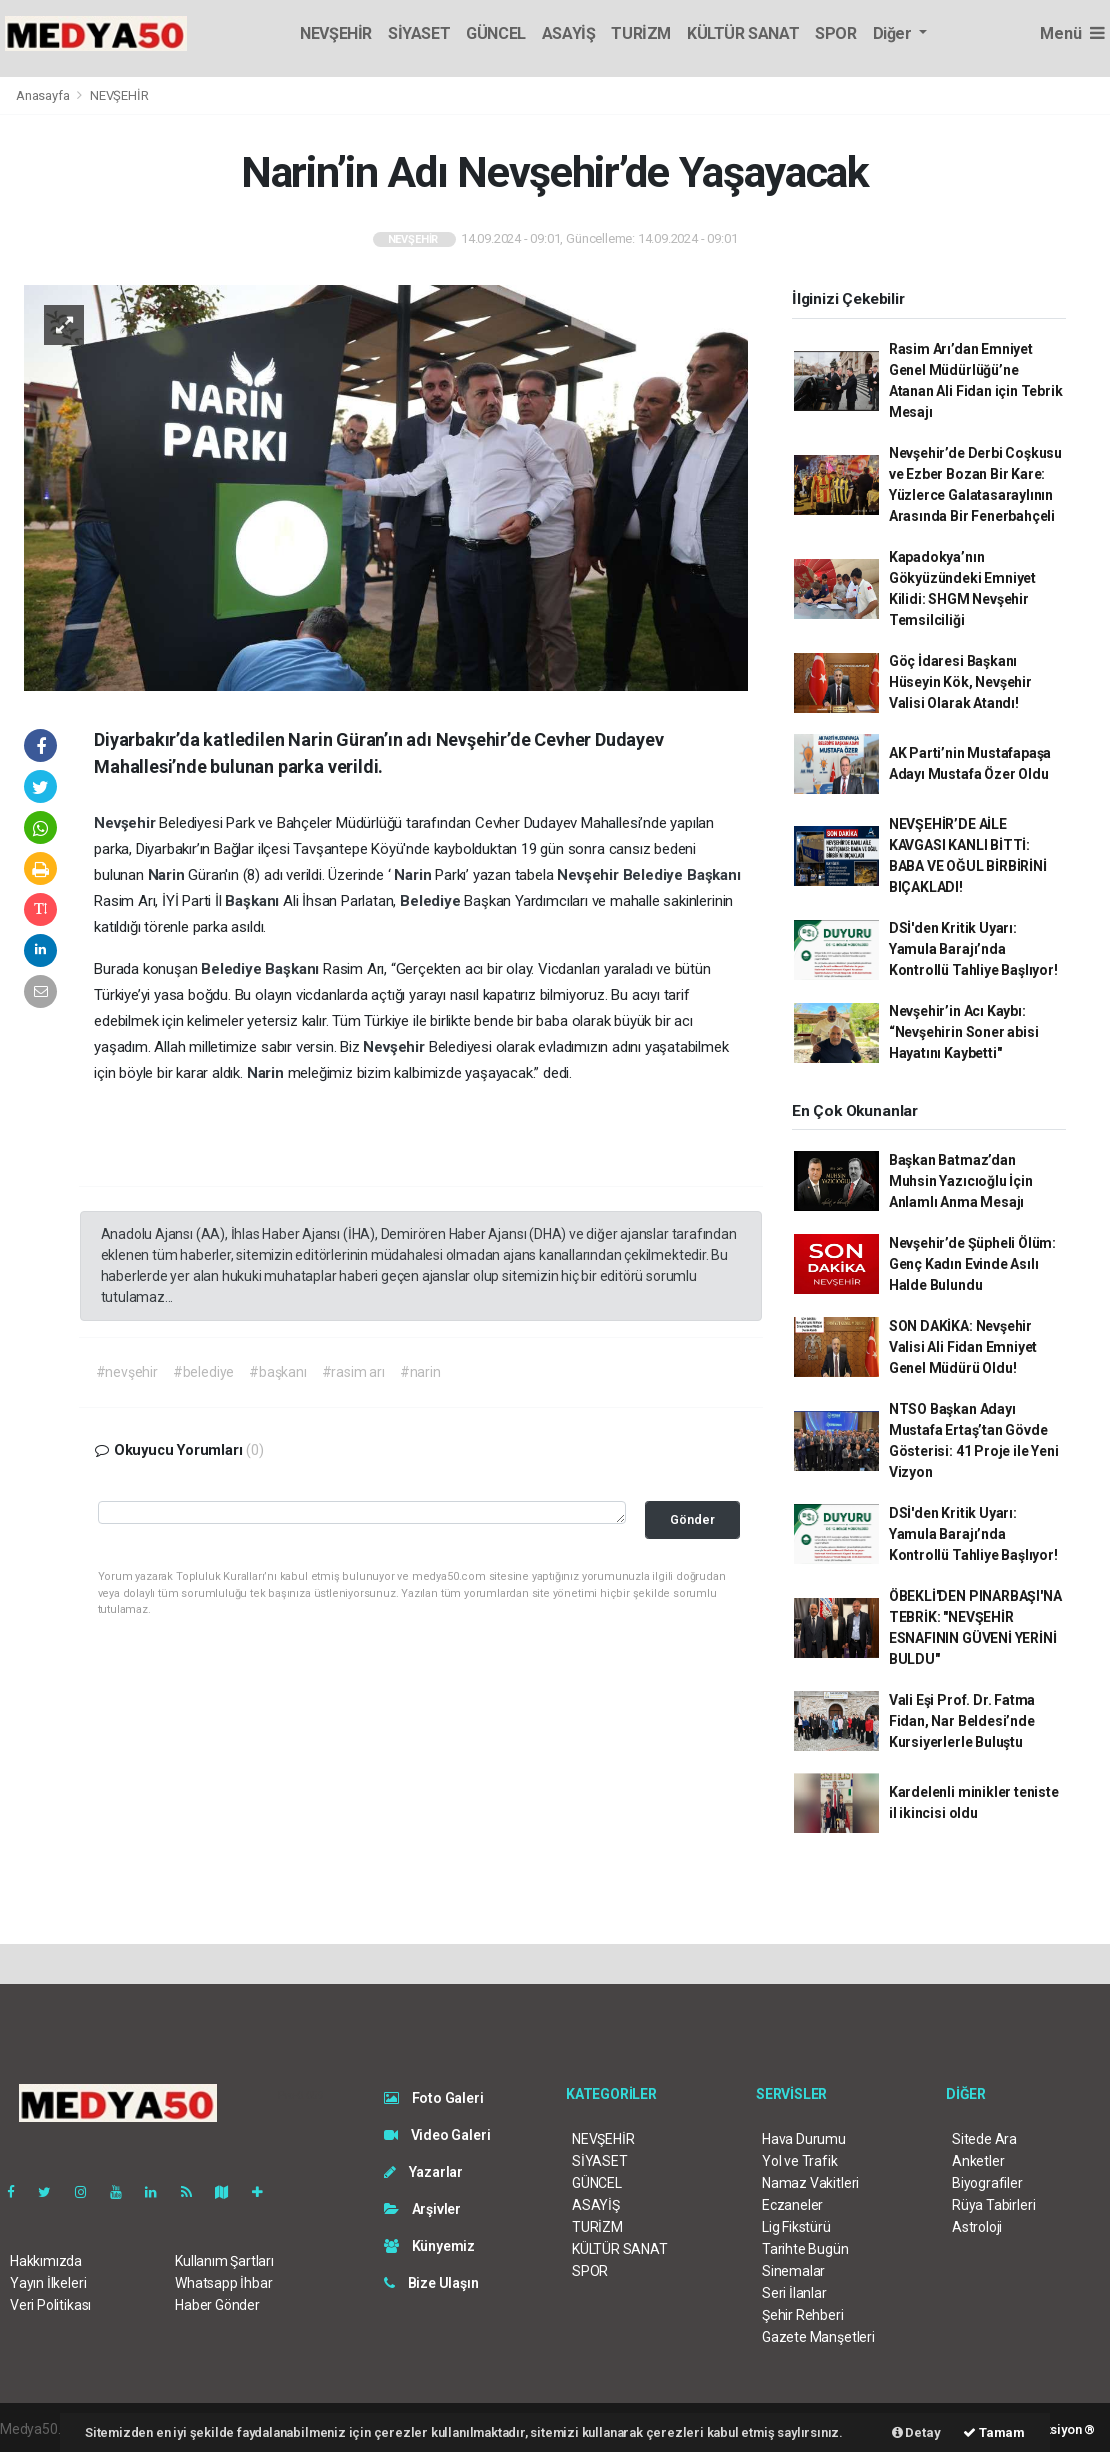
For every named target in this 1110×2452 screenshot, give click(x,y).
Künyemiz (429, 2246)
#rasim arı (353, 1372)
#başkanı (277, 1372)
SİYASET (419, 33)
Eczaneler (792, 2205)
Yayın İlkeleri (48, 2283)
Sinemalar (793, 2271)
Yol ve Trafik (800, 2161)
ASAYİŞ (569, 33)
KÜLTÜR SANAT (743, 33)
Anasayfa (44, 95)
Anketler (978, 2161)
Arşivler (422, 2209)
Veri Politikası (50, 2305)
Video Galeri (437, 2135)
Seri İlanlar (794, 2293)
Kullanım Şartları (224, 2261)
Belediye (655, 875)
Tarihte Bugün (805, 2249)
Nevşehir (126, 823)
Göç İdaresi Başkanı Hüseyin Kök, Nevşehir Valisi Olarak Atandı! (960, 682)
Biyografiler (987, 2183)
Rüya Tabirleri (993, 2205)
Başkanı (714, 875)
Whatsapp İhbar (223, 2283)
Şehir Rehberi (803, 2315)
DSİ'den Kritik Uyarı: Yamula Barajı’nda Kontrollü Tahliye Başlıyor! (973, 949)
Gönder (692, 1519)
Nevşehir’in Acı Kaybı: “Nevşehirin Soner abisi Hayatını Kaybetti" (964, 1032)
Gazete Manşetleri (818, 2337)
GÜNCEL (496, 33)
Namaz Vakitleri (810, 2183)
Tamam (994, 2432)
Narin (168, 875)
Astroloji (977, 2227)
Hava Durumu (804, 2139)
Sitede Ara (984, 2139)
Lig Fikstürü (796, 2227)
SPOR (835, 33)
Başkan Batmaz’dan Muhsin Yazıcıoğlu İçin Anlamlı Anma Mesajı (961, 1181)
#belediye (203, 1372)
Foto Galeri (434, 2098)
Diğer (894, 33)
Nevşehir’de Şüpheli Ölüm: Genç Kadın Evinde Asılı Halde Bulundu (972, 1264)
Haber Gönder (217, 2305)
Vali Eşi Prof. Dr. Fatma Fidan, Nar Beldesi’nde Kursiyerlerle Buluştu (962, 1721)
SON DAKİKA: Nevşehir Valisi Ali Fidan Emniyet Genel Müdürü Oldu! (963, 1347)
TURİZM (641, 33)
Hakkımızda (46, 2261)
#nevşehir (127, 1372)
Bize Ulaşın (431, 2283)
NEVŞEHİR (336, 33)
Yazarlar (423, 2172)
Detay (916, 2432)
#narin (420, 1372)
